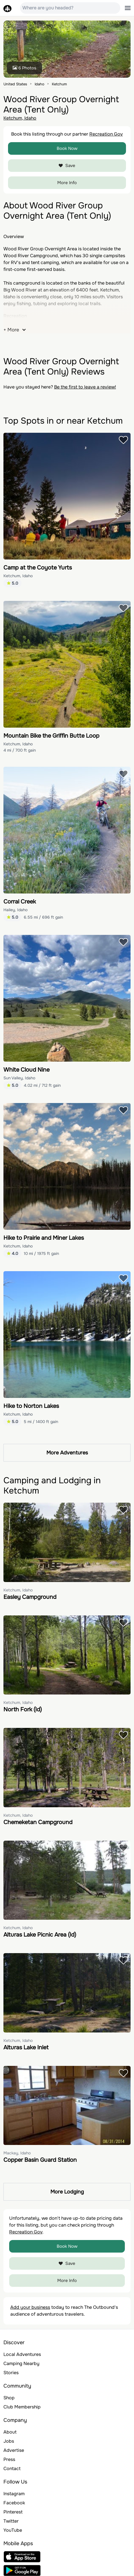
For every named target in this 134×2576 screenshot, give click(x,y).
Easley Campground (29, 1597)
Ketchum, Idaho (19, 118)
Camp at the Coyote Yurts (37, 567)
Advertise (13, 2450)
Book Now (67, 148)
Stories (11, 2373)
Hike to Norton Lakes (31, 1406)
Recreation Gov (106, 134)
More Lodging (67, 2192)
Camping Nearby (21, 2363)
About (10, 2432)
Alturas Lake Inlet (25, 2047)
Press (9, 2459)
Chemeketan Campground (37, 1822)
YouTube (12, 2530)
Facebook (14, 2503)
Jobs (8, 2441)
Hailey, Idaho (15, 909)
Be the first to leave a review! (85, 387)
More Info (67, 183)
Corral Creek (19, 901)
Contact (12, 2469)
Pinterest (13, 2512)
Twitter (11, 2521)
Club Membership (22, 2407)
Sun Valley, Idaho (19, 1077)
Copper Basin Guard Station (40, 2160)
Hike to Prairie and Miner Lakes (43, 1237)
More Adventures (67, 1453)
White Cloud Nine (26, 1069)
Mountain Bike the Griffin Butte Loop (51, 735)
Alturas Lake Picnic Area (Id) (39, 1934)
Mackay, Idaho (17, 2153)
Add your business (30, 2307)
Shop (9, 2398)
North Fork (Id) (22, 1709)
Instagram (14, 2494)
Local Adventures (22, 2354)
